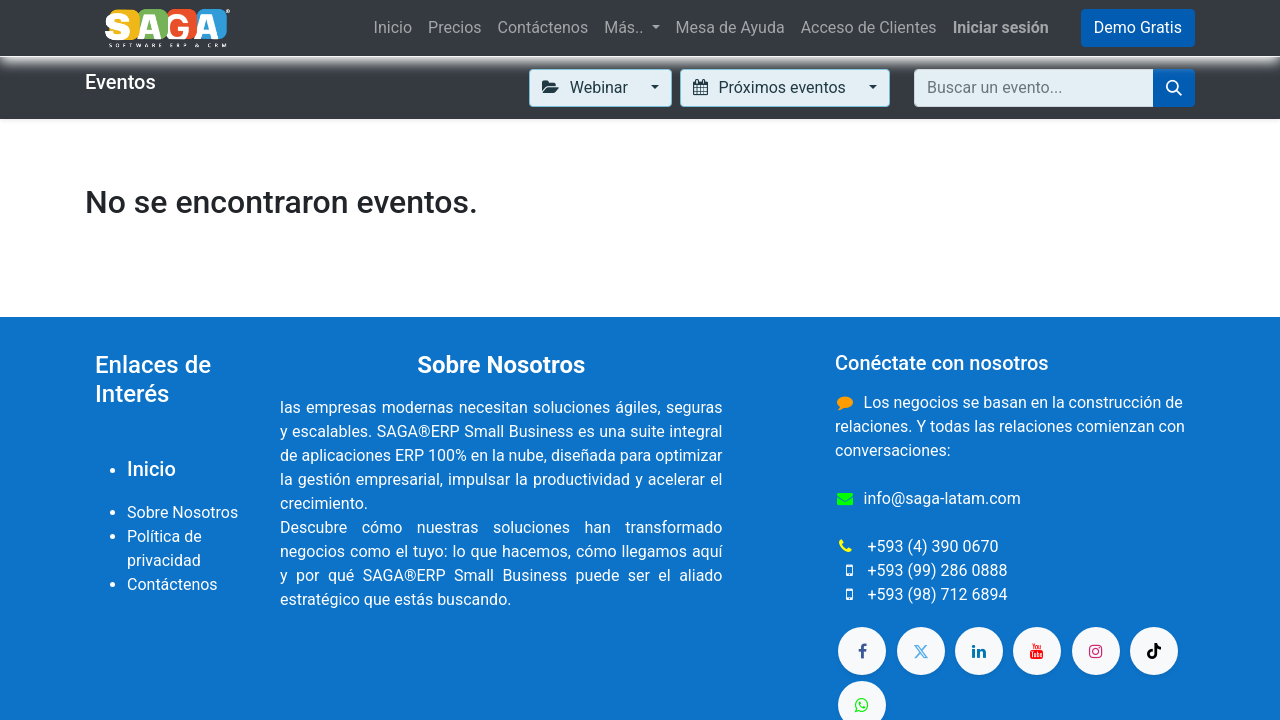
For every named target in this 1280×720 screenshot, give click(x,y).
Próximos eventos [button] (771, 87)
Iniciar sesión (1001, 27)
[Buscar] (1174, 88)
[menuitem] (393, 28)
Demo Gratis (1138, 27)
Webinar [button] (587, 87)
